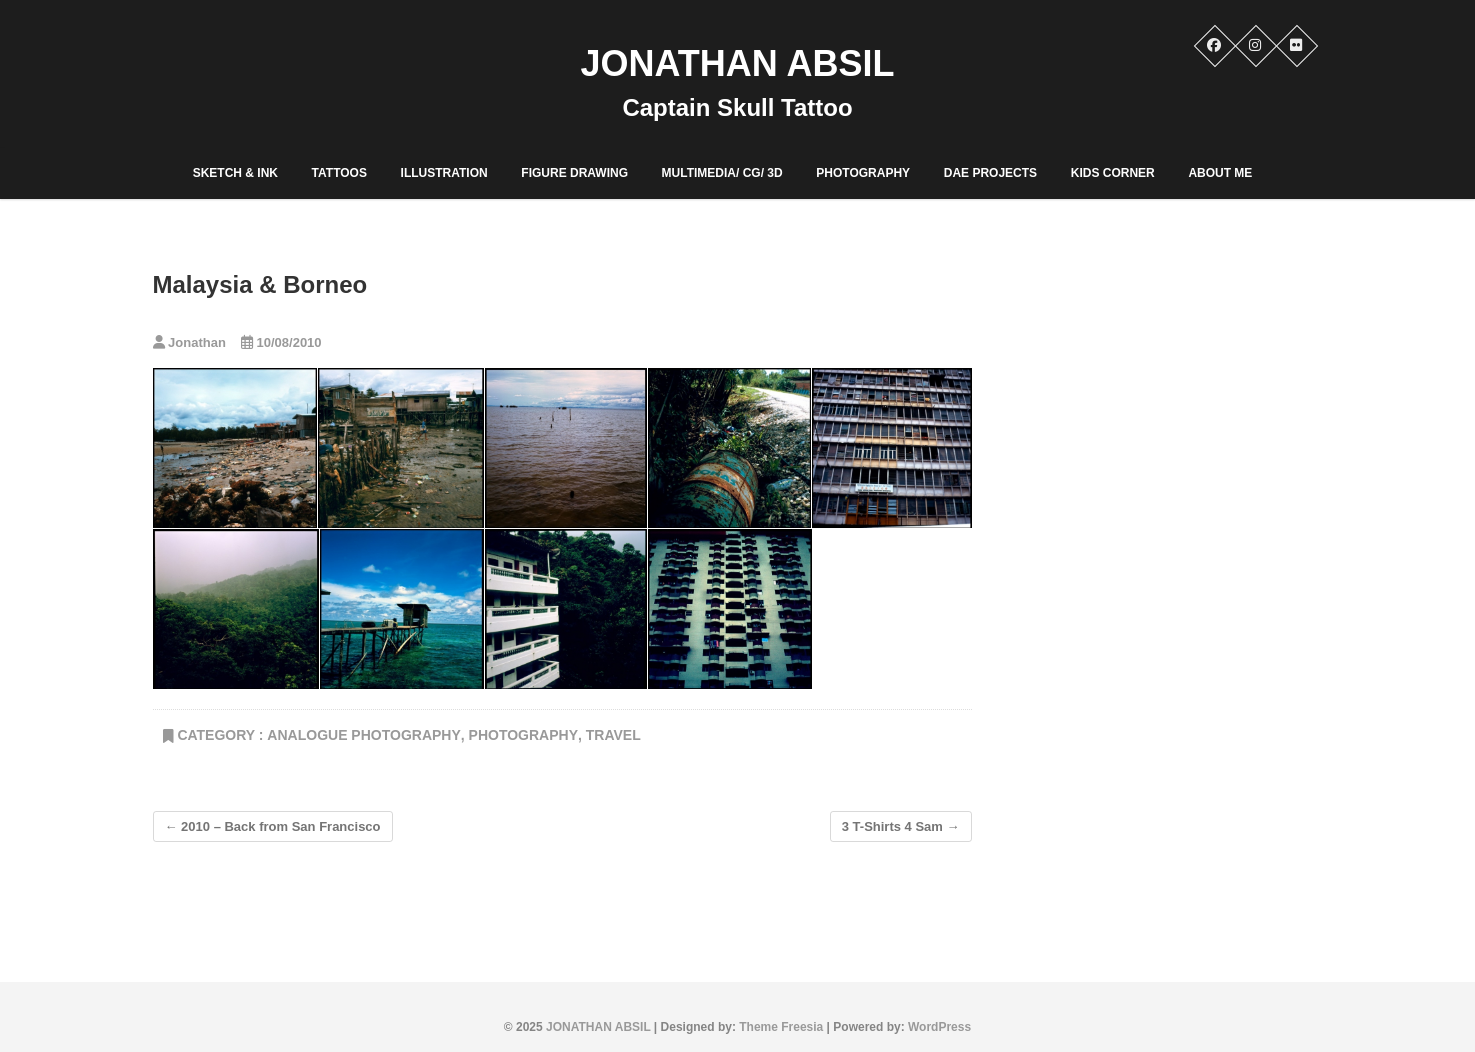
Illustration (444, 173)
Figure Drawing (574, 173)
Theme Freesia (781, 1027)
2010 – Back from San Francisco (273, 826)
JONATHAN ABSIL (738, 63)
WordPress (939, 1027)
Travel (613, 735)
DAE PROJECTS (990, 173)
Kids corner (1113, 173)
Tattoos (339, 173)
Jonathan (189, 342)
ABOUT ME (1220, 173)
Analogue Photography (363, 735)
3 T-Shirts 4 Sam (901, 826)
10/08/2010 (281, 342)
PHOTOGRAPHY (863, 173)
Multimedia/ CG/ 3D (722, 173)
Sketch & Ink (235, 173)
